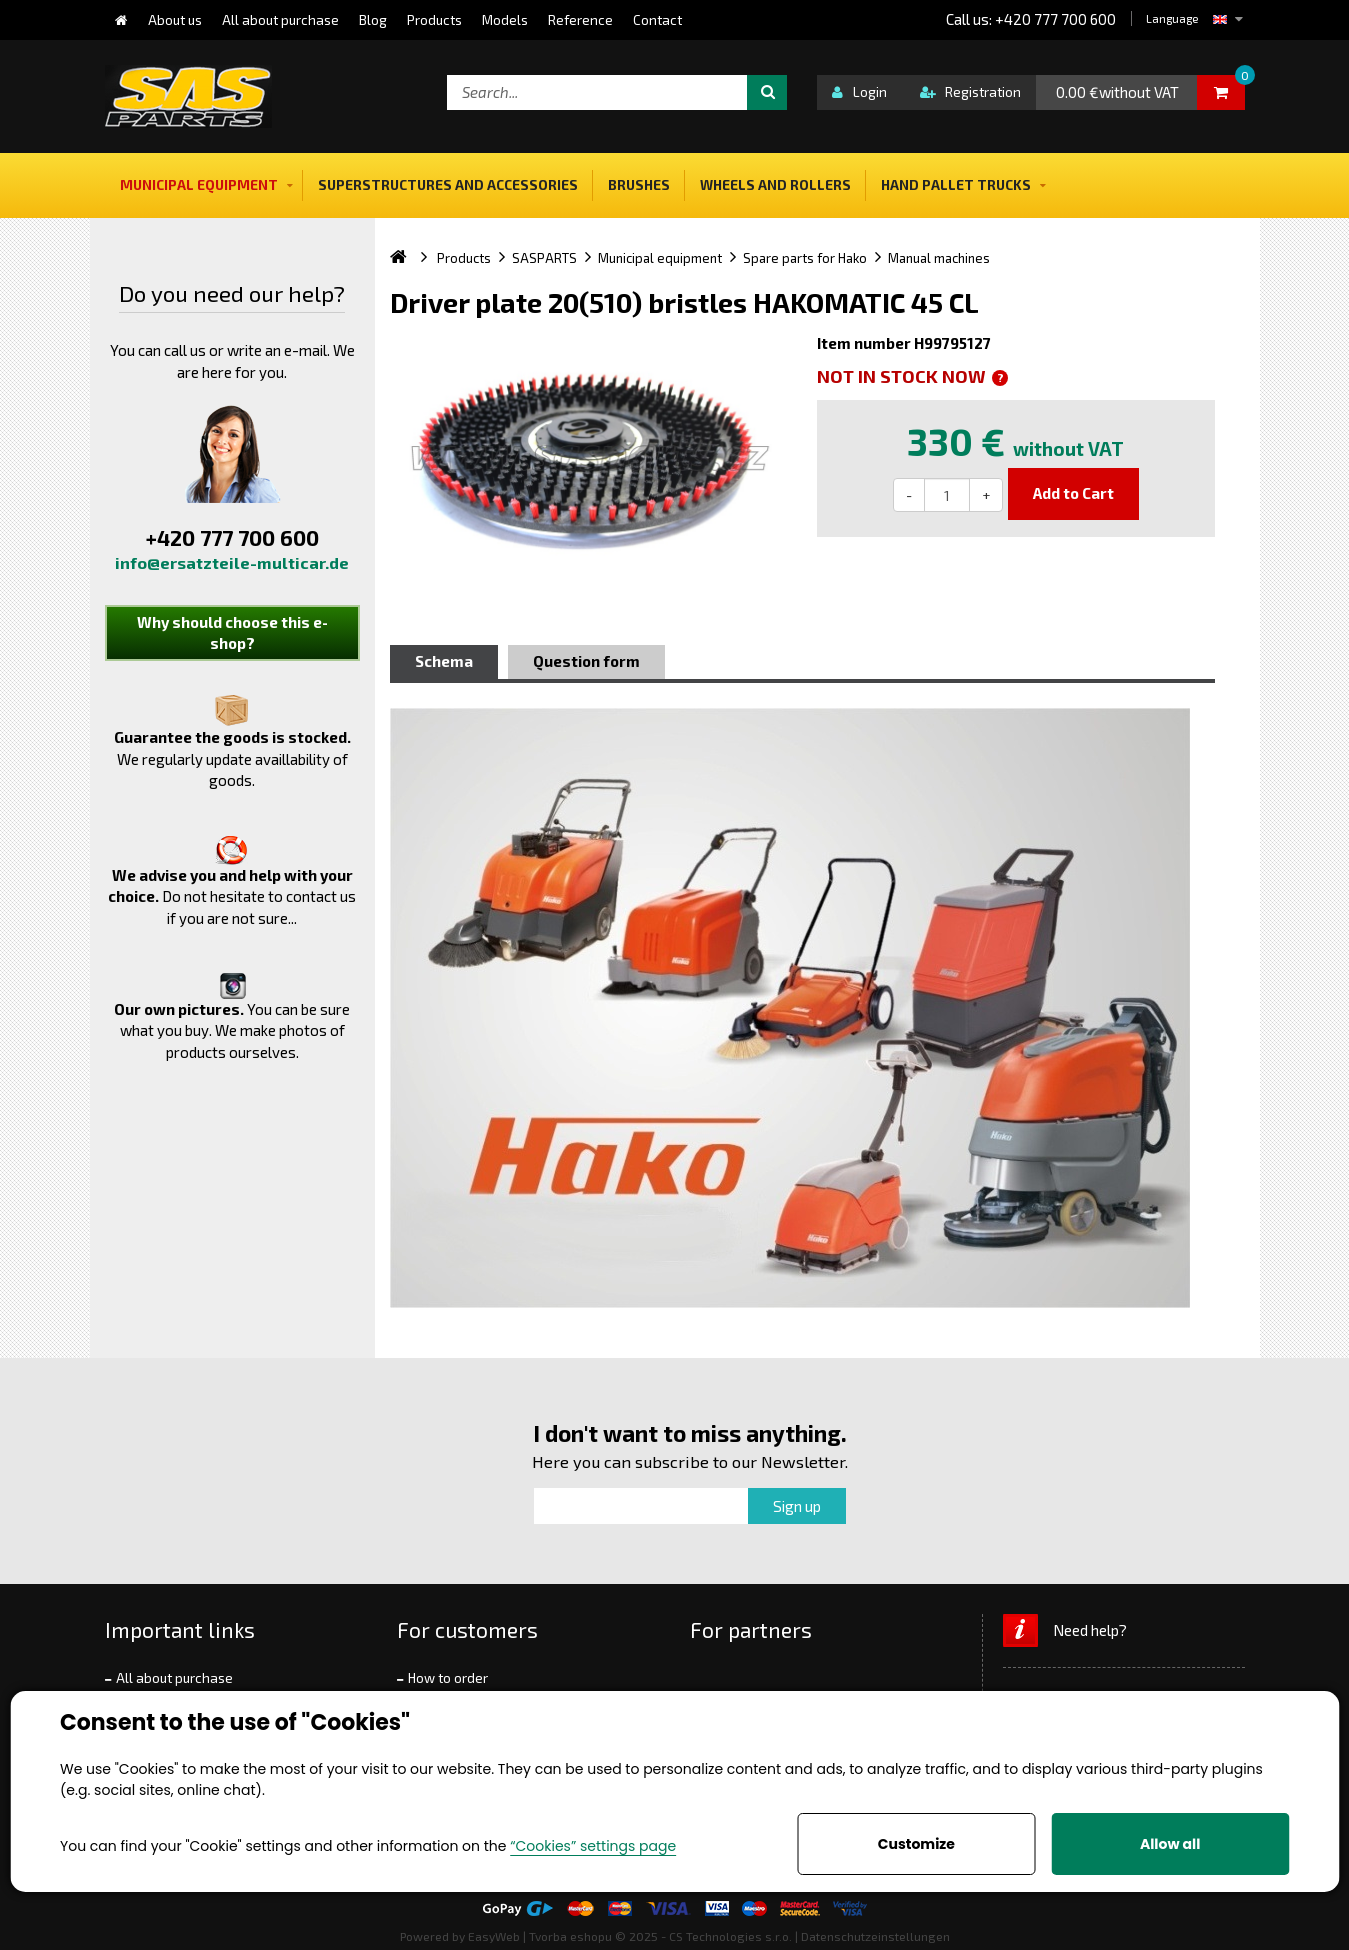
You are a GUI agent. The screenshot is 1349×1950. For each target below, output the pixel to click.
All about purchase (174, 1678)
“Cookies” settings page (593, 1846)
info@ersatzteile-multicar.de (232, 562)
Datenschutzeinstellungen (875, 1936)
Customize (916, 1844)
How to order (448, 1678)
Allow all (1170, 1844)
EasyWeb (494, 1936)
